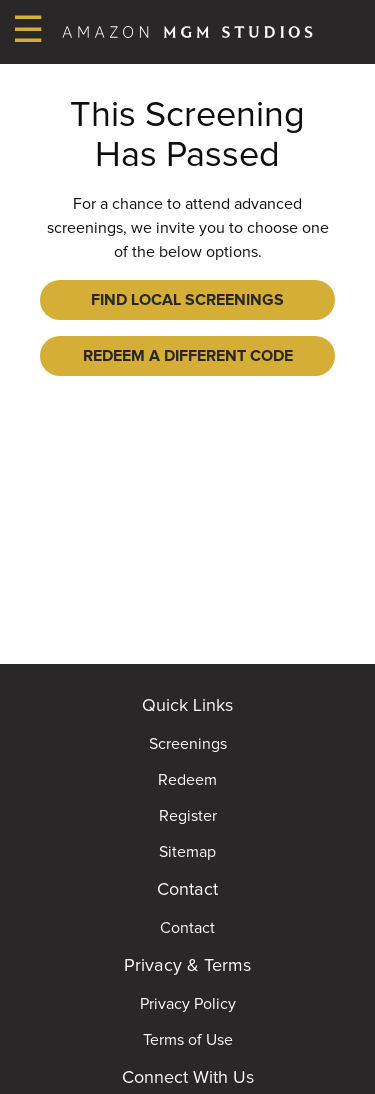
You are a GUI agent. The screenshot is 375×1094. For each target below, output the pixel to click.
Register (188, 816)
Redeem (187, 780)
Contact (187, 928)
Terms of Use (188, 1040)
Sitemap (187, 852)
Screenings (188, 744)
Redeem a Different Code (188, 356)
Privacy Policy (188, 1004)
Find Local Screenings (187, 300)
